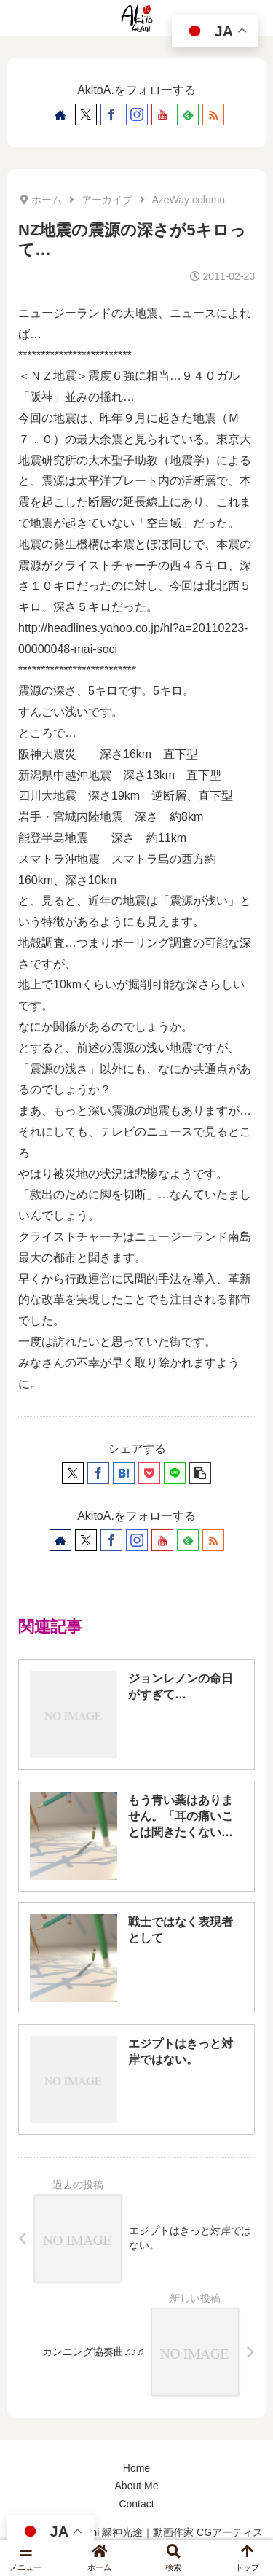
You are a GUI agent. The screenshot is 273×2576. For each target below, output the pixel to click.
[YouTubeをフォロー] (162, 114)
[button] (200, 1473)
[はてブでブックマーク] (124, 1473)
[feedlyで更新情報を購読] (188, 114)
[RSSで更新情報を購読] (213, 114)
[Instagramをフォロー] (137, 114)
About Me (137, 2485)
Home (136, 2468)
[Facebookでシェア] (98, 1473)
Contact (136, 2504)
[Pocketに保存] (149, 1473)
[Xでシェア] (73, 1473)
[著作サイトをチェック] (60, 114)
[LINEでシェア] (175, 1473)
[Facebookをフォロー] (111, 114)
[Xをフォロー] (86, 114)
